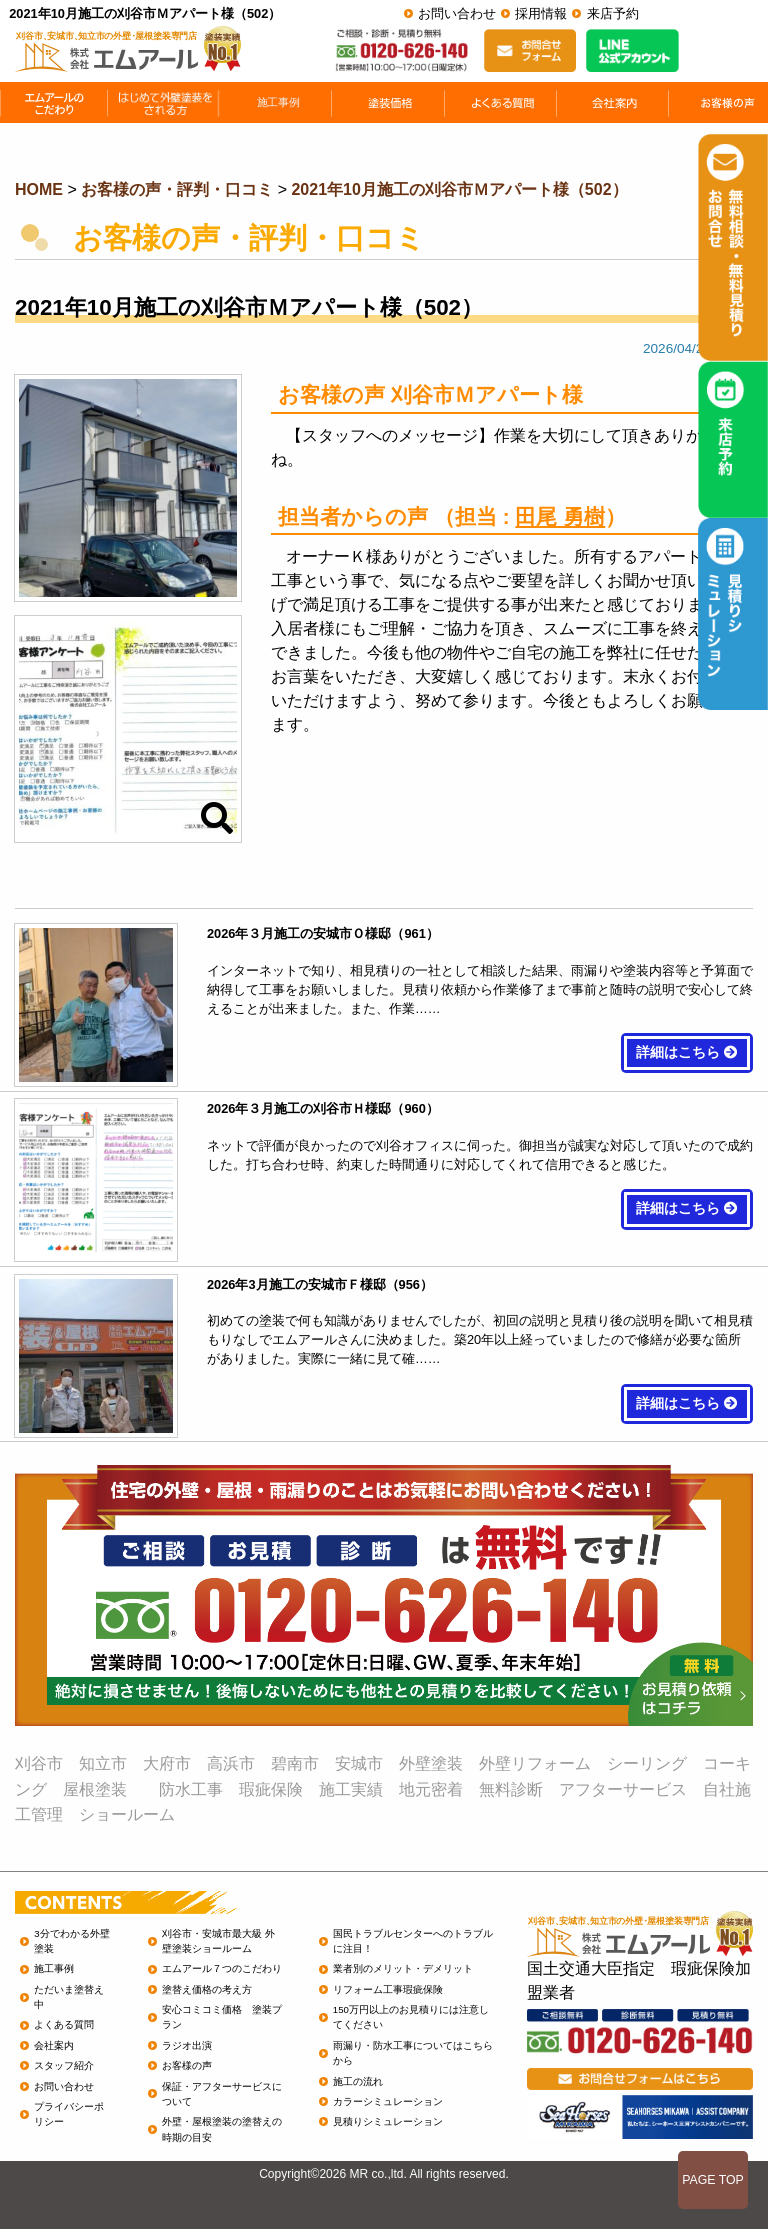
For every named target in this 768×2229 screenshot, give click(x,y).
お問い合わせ (457, 13)
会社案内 (54, 2045)
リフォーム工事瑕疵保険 (388, 1989)
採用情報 (541, 13)
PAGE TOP (713, 2180)
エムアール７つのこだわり (222, 1968)
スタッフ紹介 (64, 2065)
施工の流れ (358, 2081)
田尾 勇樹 (560, 516)
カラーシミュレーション (388, 2101)
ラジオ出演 (187, 2045)
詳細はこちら (687, 1052)
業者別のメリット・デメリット (403, 1968)
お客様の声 (187, 2065)
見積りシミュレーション (388, 2121)
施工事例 (54, 1968)
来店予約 (613, 13)
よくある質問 (64, 2024)
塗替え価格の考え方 (207, 1989)
